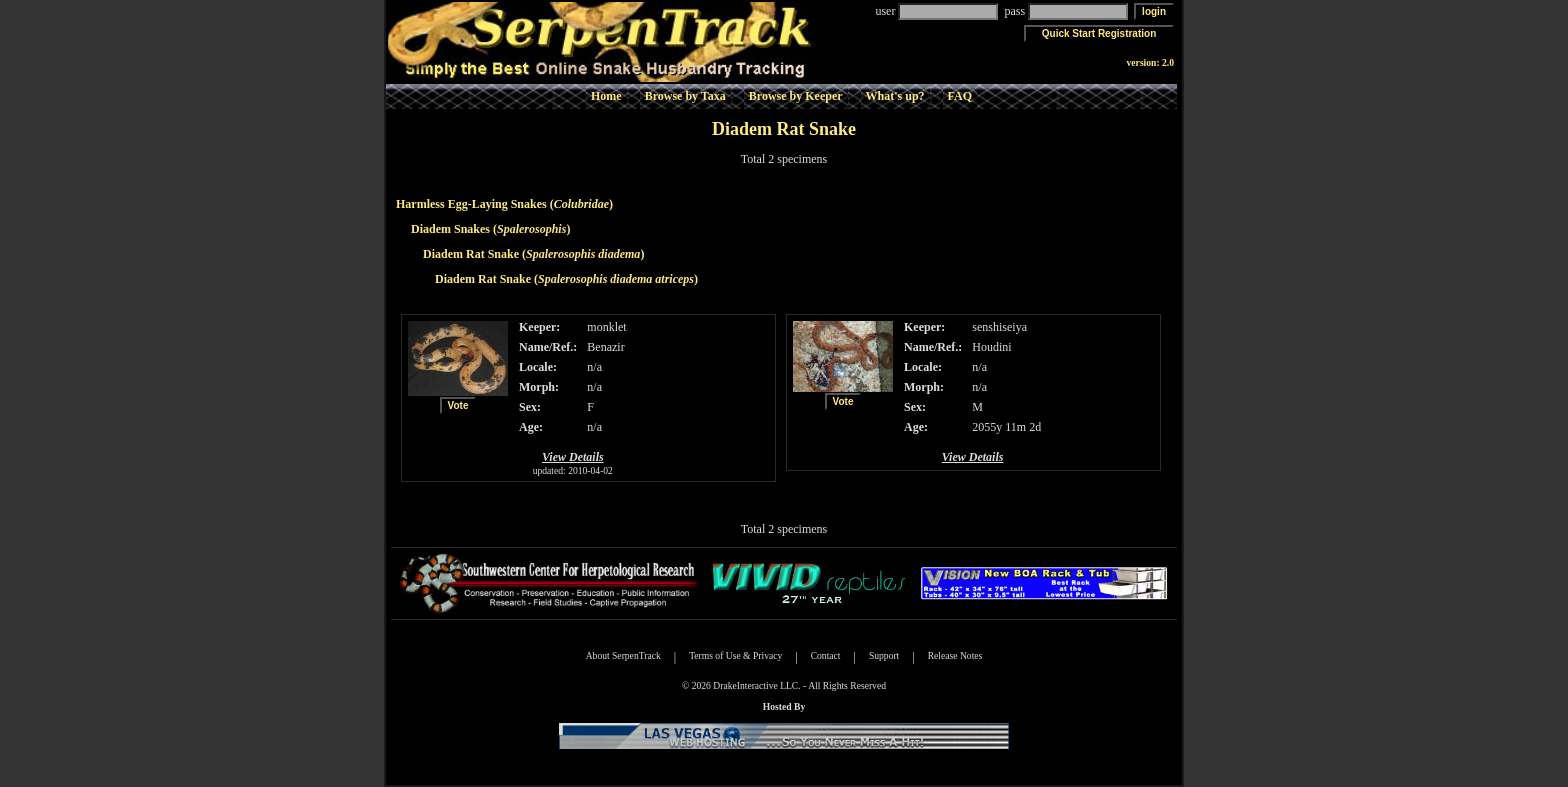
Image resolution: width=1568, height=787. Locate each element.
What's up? (895, 96)
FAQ (960, 96)
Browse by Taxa (685, 96)
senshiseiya (999, 327)
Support (884, 655)
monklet (606, 327)
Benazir (605, 347)
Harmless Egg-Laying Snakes (471, 204)
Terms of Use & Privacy (735, 655)
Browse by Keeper (796, 96)
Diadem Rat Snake (471, 254)
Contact (826, 655)
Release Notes (955, 655)
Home (606, 96)
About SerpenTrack (623, 655)
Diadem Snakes (450, 229)
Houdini (991, 347)
